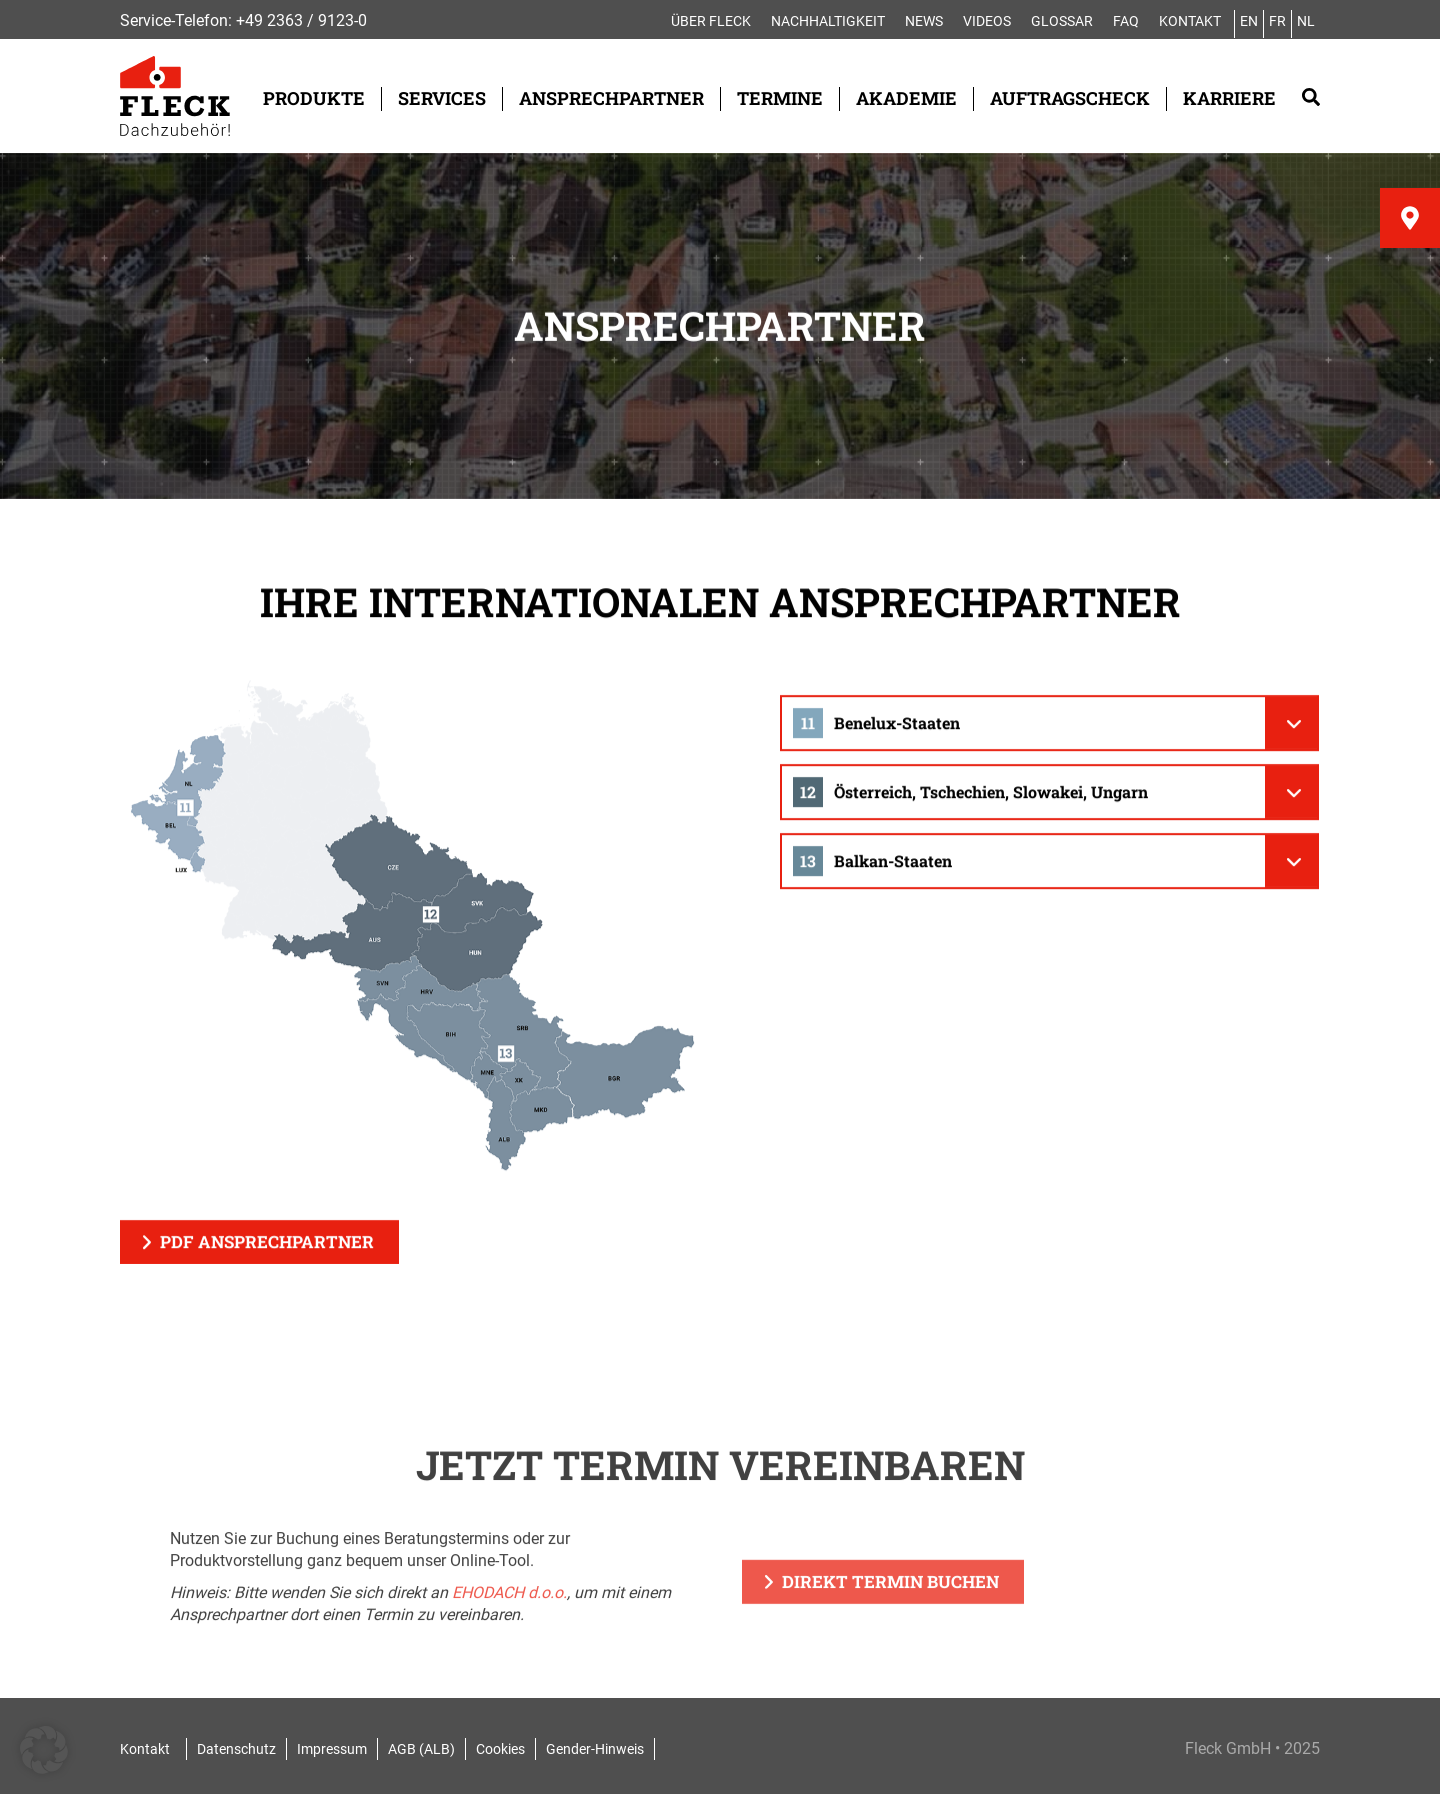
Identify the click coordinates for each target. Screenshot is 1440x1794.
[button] (44, 1750)
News (924, 21)
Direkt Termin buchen (890, 1605)
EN (1249, 21)
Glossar (1062, 21)
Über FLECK (711, 21)
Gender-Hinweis (595, 1749)
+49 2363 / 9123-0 (301, 20)
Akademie (906, 98)
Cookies (500, 1749)
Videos (987, 21)
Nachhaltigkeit (828, 21)
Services (442, 98)
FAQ (1126, 21)
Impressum (332, 1749)
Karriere (1229, 98)
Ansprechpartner (611, 98)
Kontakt (1190, 21)
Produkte (314, 98)
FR (1277, 21)
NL (1306, 21)
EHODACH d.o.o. (509, 1616)
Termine (780, 98)
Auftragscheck (1070, 98)
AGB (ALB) (421, 1749)
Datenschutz (236, 1749)
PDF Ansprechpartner (267, 1245)
